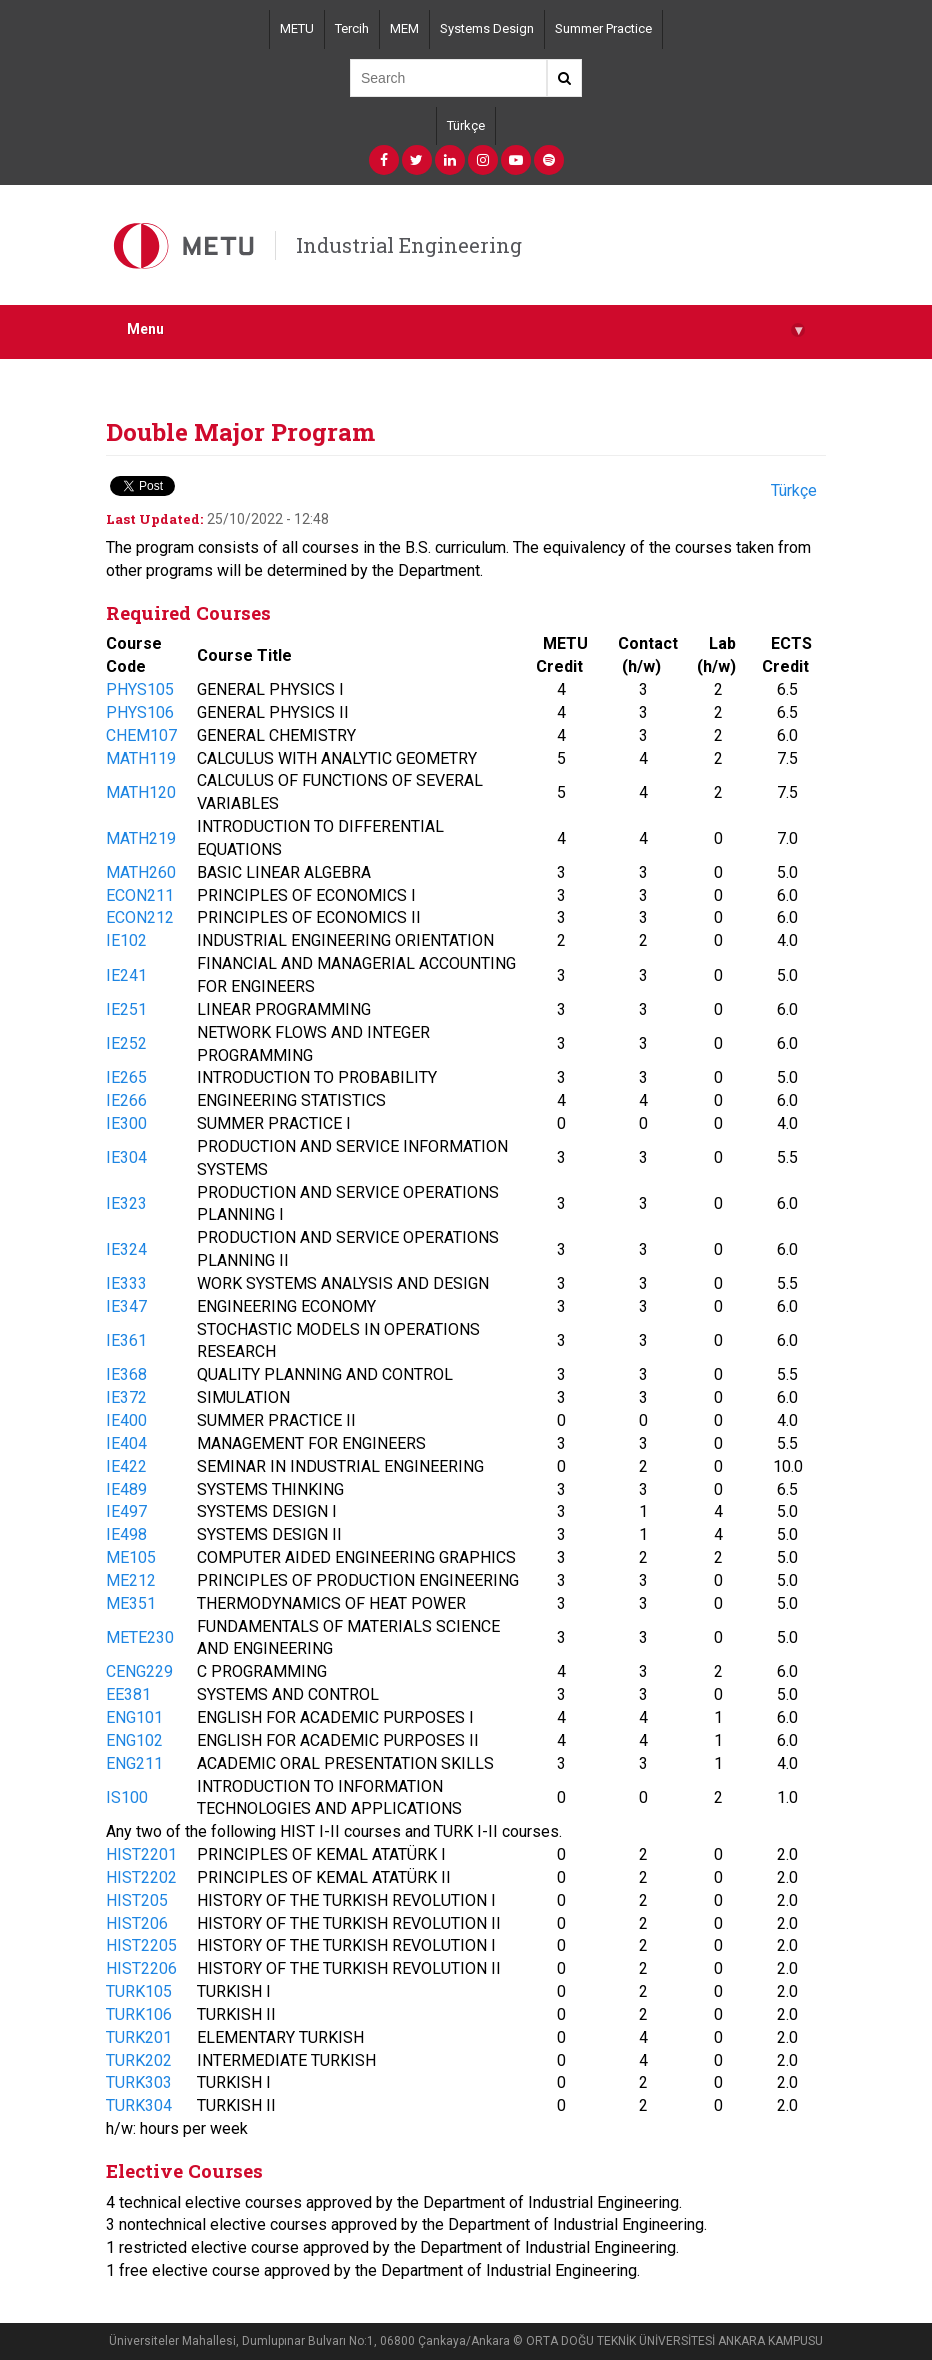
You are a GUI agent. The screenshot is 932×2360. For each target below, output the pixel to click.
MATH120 (141, 792)
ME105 (131, 1557)
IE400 (126, 1420)
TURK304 (139, 2105)
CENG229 (139, 1671)
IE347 (126, 1306)
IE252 (126, 1043)
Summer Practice (603, 28)
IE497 (126, 1511)
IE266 (126, 1100)
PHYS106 (140, 712)
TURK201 (139, 2037)
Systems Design (487, 28)
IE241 (126, 975)
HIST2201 (141, 1854)
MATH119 (141, 758)
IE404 (126, 1443)
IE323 (126, 1203)
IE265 (126, 1077)
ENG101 (134, 1717)
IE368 (126, 1374)
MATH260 (141, 872)
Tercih (352, 28)
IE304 (126, 1157)
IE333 (126, 1283)
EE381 (128, 1694)
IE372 (126, 1397)
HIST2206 (141, 1968)
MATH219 (141, 838)
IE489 (126, 1489)
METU (297, 28)
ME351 (131, 1603)
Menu (466, 329)
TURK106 (139, 2014)
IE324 (126, 1249)
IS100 (127, 1797)
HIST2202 (141, 1877)
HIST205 (137, 1900)
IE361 (126, 1340)
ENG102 (134, 1740)
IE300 (126, 1123)
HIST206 (137, 1923)
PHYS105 (140, 689)
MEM (404, 28)
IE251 (126, 1009)
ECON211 (140, 895)
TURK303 (139, 2082)
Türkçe (466, 125)
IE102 (126, 940)
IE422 (126, 1466)
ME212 (131, 1580)
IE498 (126, 1534)
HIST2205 (141, 1945)
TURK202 (139, 2060)
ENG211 (134, 1763)
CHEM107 (141, 735)
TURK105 (139, 1991)
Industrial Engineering (409, 245)
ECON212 (140, 917)
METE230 (140, 1637)
